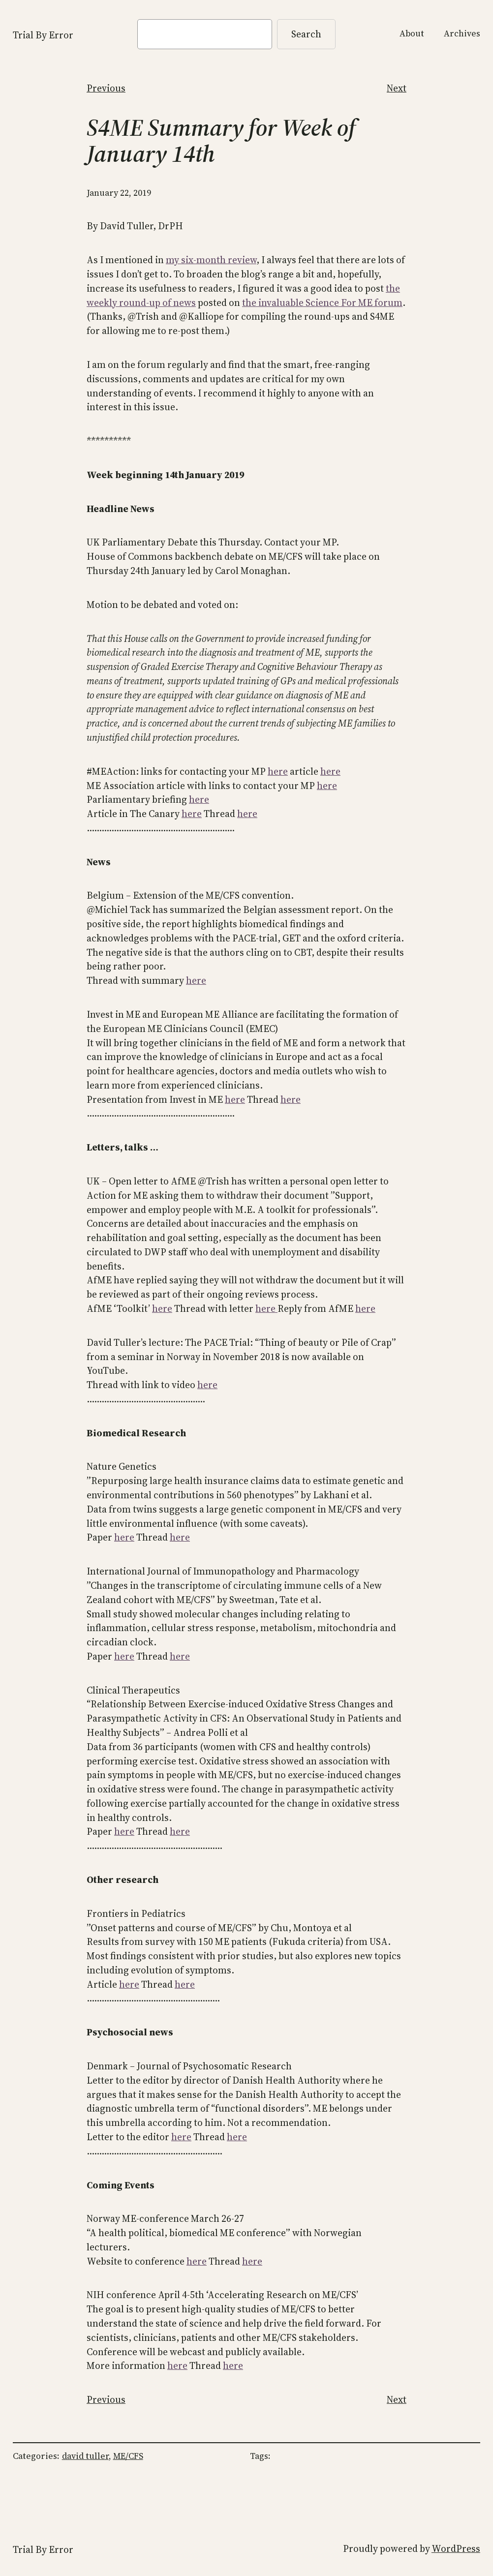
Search (306, 34)
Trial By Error (43, 35)
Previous (106, 88)
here (278, 771)
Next (396, 88)
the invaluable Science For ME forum (322, 302)
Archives (462, 33)
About (412, 33)
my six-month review (211, 259)
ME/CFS (128, 2456)
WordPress (455, 2548)
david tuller (85, 2456)
